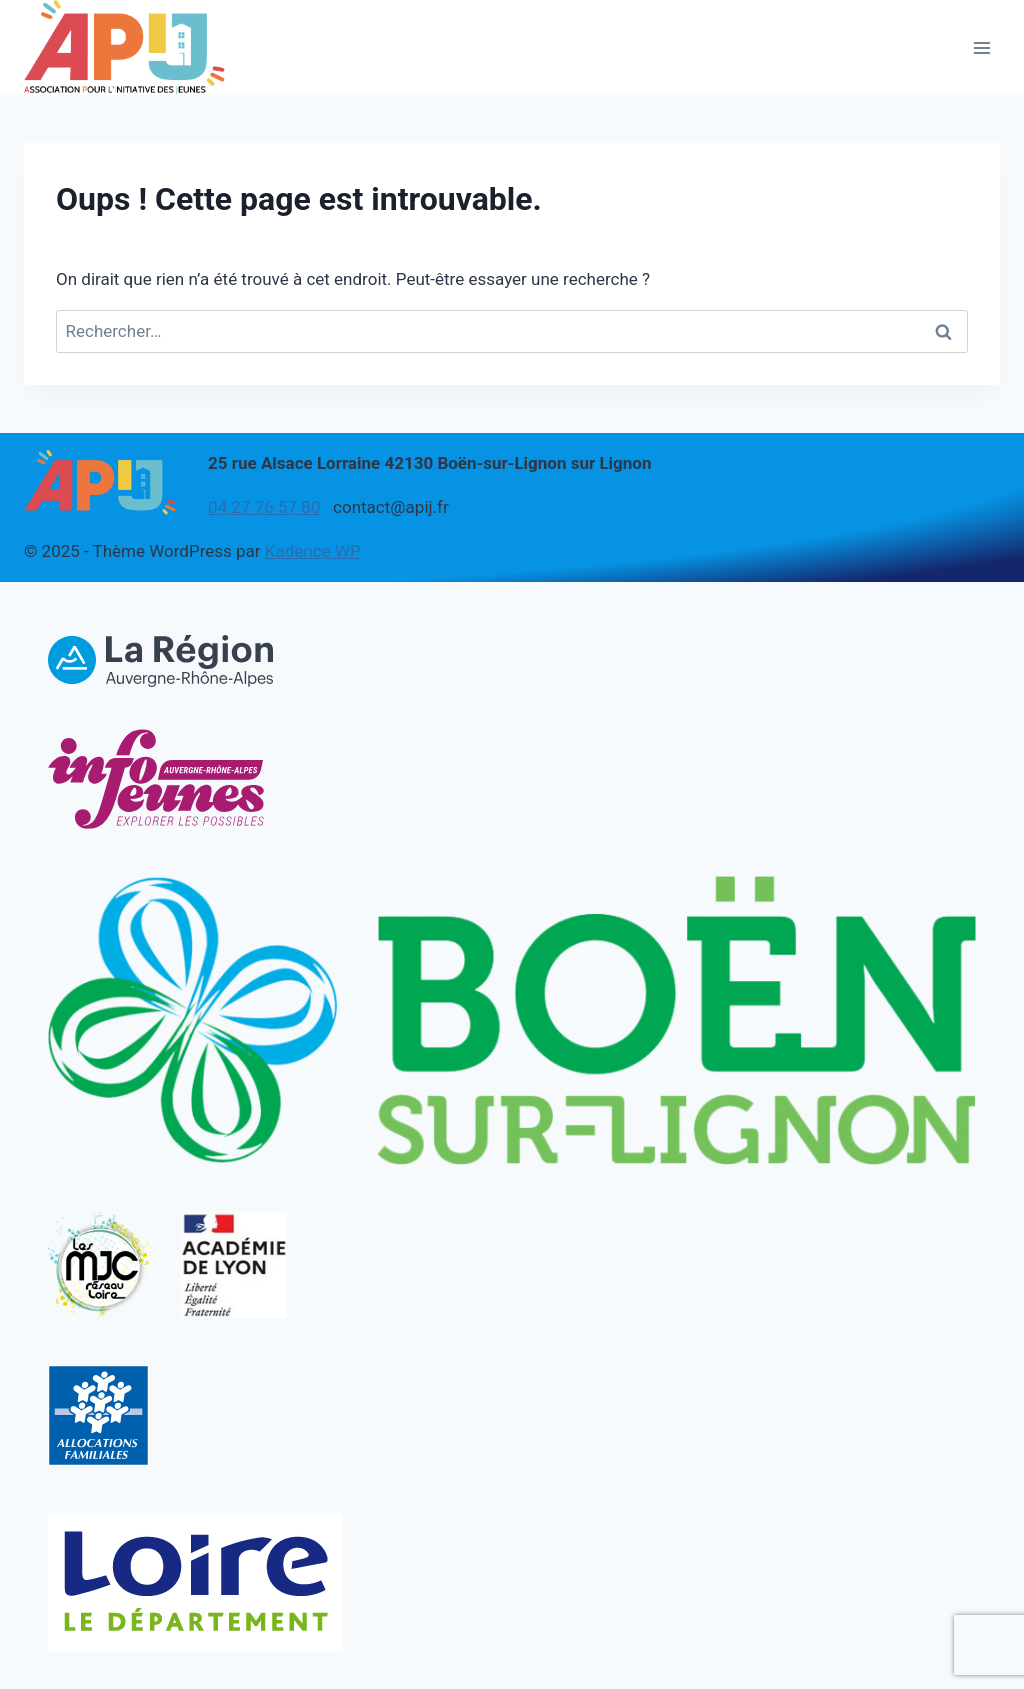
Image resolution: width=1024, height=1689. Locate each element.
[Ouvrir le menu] (981, 47)
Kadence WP (313, 551)
